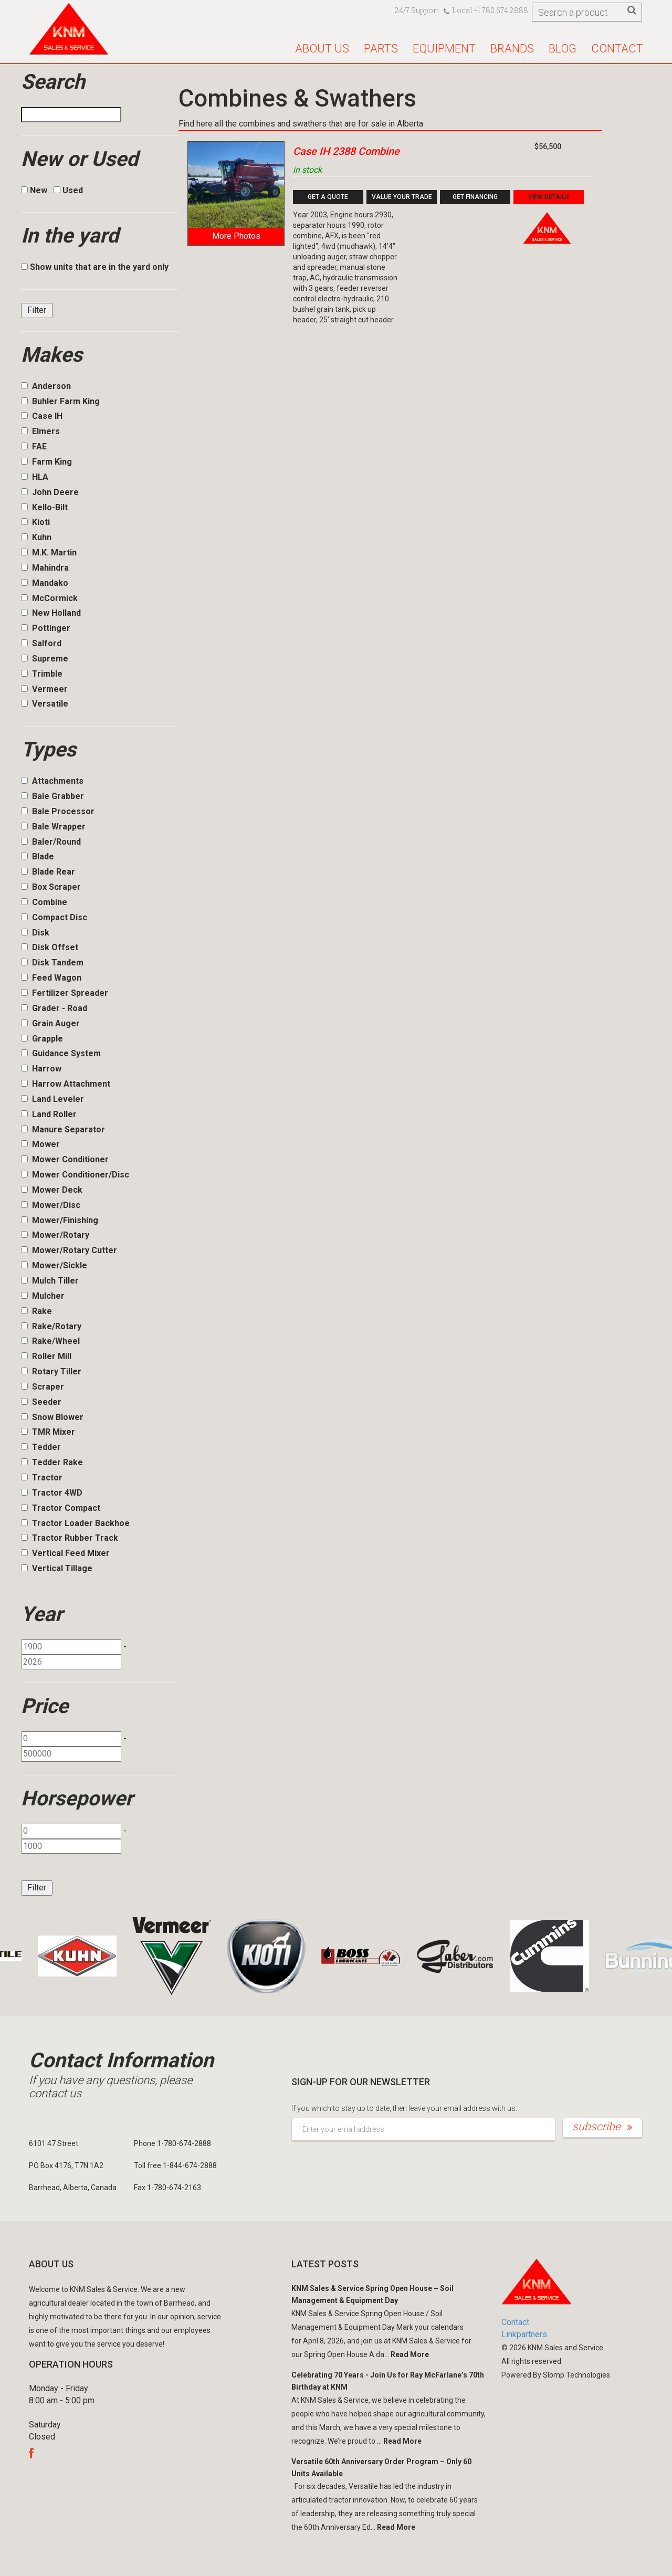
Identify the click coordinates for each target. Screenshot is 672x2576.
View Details (548, 197)
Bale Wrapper (53, 827)
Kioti (35, 522)
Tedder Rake (52, 1462)
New (34, 190)
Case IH (41, 416)
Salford (41, 643)
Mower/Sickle (54, 1265)
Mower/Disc (50, 1205)
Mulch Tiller (50, 1281)
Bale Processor (57, 811)
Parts (381, 48)
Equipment (444, 48)
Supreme (44, 659)
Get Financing (475, 197)
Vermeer (44, 689)
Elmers (40, 431)
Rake (36, 1311)
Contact (617, 48)
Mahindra (45, 568)
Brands (512, 48)
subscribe (602, 2126)
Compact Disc (54, 917)
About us (322, 48)
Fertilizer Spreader (64, 993)
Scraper (42, 1387)
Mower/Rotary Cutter (69, 1250)
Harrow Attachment (65, 1084)
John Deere (50, 492)
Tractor (41, 1477)
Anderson (46, 386)
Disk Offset (49, 947)
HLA (34, 477)
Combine (44, 902)
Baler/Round (51, 842)
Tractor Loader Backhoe (75, 1523)
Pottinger (45, 628)
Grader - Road (54, 1008)
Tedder (41, 1447)
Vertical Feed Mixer (65, 1553)
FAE (34, 446)
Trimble (41, 674)
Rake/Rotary (51, 1326)
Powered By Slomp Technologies (555, 2375)
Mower (40, 1144)
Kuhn (36, 537)
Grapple (42, 1039)
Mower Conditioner (65, 1159)
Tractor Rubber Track (69, 1538)
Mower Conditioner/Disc (75, 1175)
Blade (37, 856)
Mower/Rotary (55, 1235)
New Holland (51, 613)
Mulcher (43, 1296)
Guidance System (61, 1053)
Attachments (52, 781)
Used (68, 190)
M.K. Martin (49, 553)
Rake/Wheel (50, 1341)
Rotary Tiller (51, 1371)
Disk (35, 933)
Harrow (41, 1069)
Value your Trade (402, 197)
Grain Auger (50, 1023)
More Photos (236, 236)
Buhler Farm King (60, 401)
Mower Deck (51, 1190)
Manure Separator (63, 1129)
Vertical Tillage (56, 1568)
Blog (562, 48)
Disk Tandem (52, 963)
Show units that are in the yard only (95, 267)
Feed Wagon (51, 978)
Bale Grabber (52, 796)
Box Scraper (51, 887)
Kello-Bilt (44, 507)
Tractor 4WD (51, 1493)
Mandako (44, 583)
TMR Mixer (48, 1432)
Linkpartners (524, 2334)
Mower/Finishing (59, 1220)
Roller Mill (46, 1356)
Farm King (46, 462)
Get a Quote (328, 197)
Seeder (41, 1402)
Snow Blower (52, 1417)
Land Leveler (52, 1099)
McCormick (49, 598)
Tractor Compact (60, 1508)
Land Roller (49, 1114)
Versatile (44, 704)
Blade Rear (48, 872)
